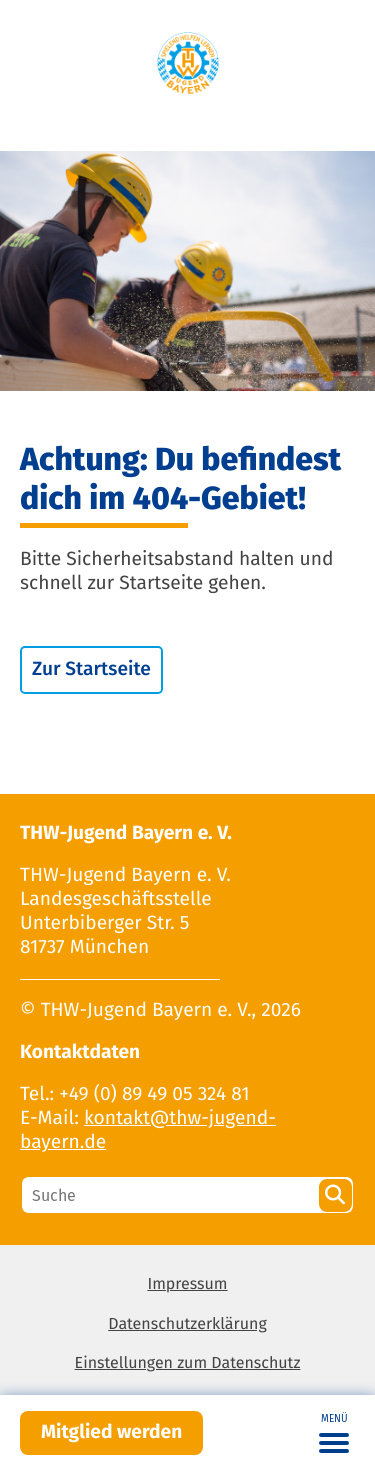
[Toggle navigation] (334, 1433)
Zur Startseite (91, 669)
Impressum (187, 1284)
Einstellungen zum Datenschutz (188, 1363)
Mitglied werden (111, 1432)
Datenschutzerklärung (187, 1324)
